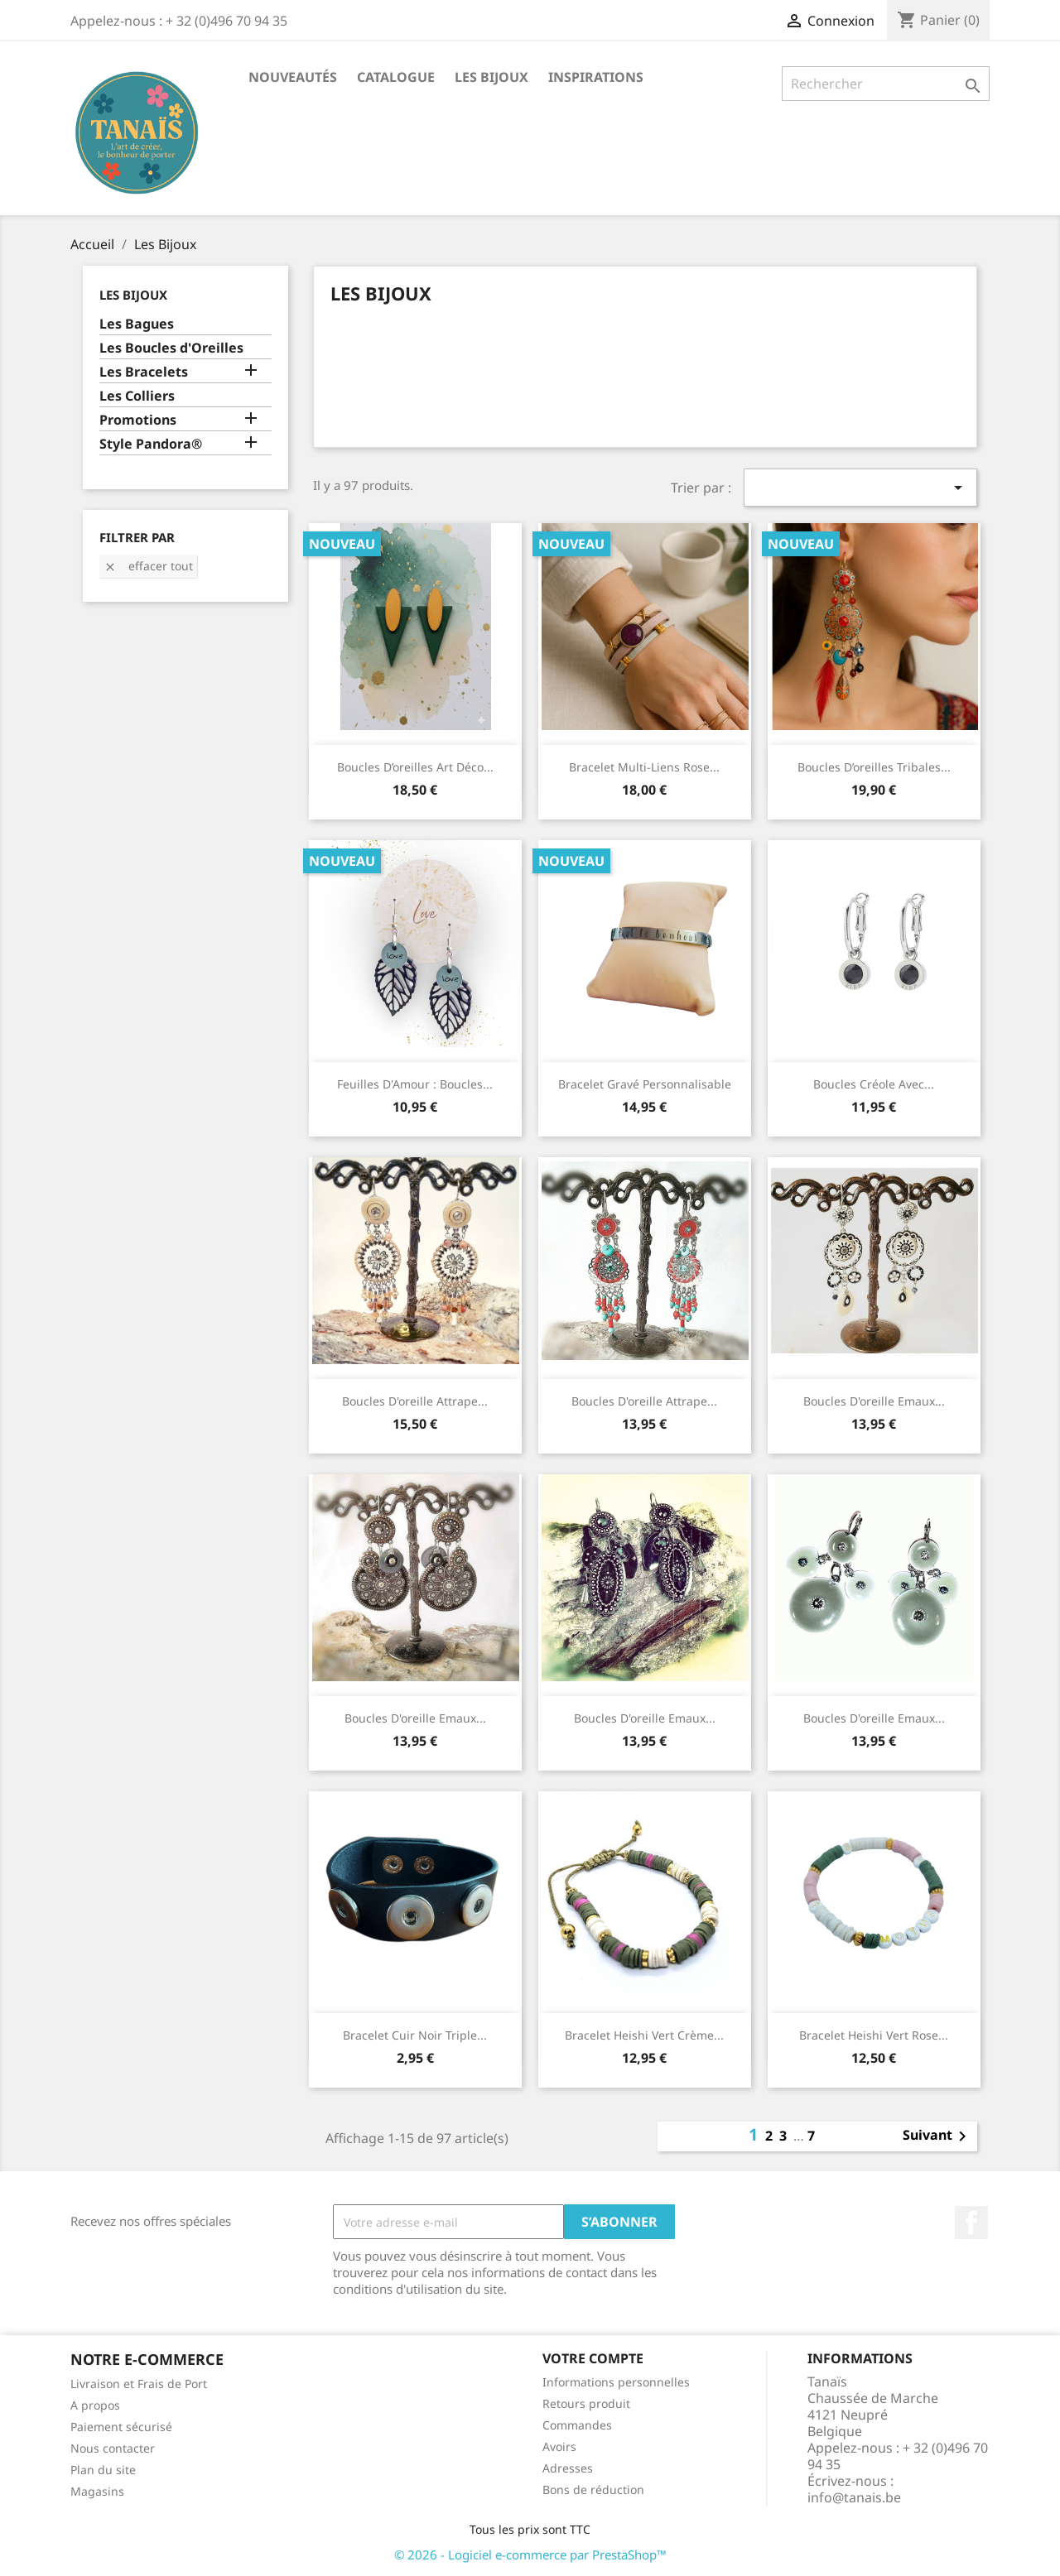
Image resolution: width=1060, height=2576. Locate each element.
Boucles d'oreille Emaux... (874, 1401)
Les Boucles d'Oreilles (171, 348)
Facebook (971, 2222)
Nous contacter (112, 2448)
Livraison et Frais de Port (138, 2383)
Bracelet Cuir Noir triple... (415, 2035)
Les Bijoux (491, 77)
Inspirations (595, 77)
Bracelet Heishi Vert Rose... (873, 2035)
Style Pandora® (150, 444)
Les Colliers (137, 396)
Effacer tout (148, 566)
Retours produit (586, 2403)
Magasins (97, 2491)
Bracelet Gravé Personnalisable (644, 1084)
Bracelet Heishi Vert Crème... (644, 2035)
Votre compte (592, 2358)
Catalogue (396, 77)
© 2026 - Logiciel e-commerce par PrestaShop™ (530, 2554)
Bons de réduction (593, 2489)
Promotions (137, 420)
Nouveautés (292, 77)
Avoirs (559, 2446)
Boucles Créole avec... (873, 1084)
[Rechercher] (886, 83)
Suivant (937, 2136)
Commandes (577, 2425)
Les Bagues (136, 324)
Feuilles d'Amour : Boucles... (415, 1084)
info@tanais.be (854, 2497)
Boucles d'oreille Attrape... (415, 1401)
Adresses (567, 2468)
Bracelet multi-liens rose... (644, 767)
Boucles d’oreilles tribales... (874, 767)
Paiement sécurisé (121, 2426)
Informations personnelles (616, 2382)
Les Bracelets (143, 372)
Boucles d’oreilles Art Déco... (415, 767)
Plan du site (103, 2469)
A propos (95, 2405)
